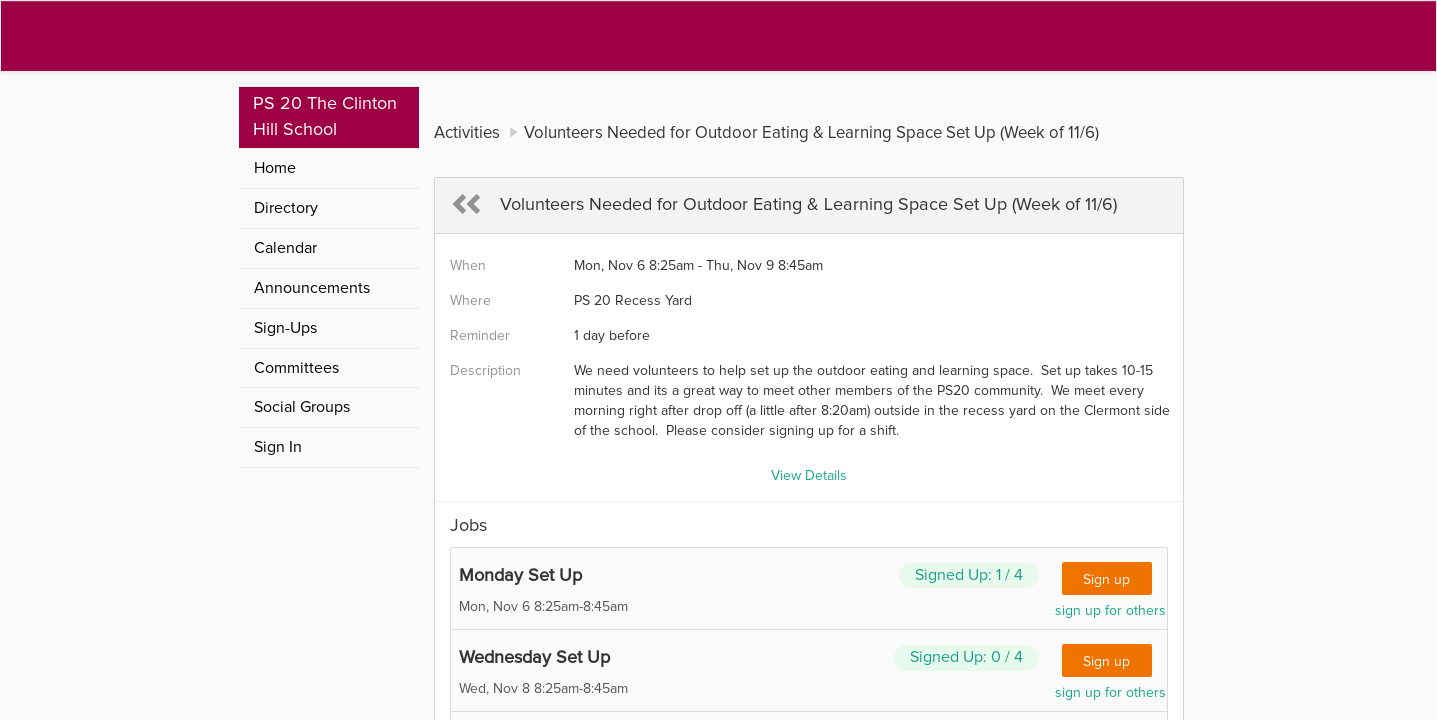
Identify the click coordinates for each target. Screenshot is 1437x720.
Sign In (278, 447)
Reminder (480, 336)
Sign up (1106, 580)
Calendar (285, 248)
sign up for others (1110, 611)
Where (470, 301)
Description (485, 371)
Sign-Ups (285, 328)
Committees (296, 368)
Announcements (312, 288)
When (468, 266)
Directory (286, 208)
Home (275, 168)
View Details (809, 476)
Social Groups (302, 407)
